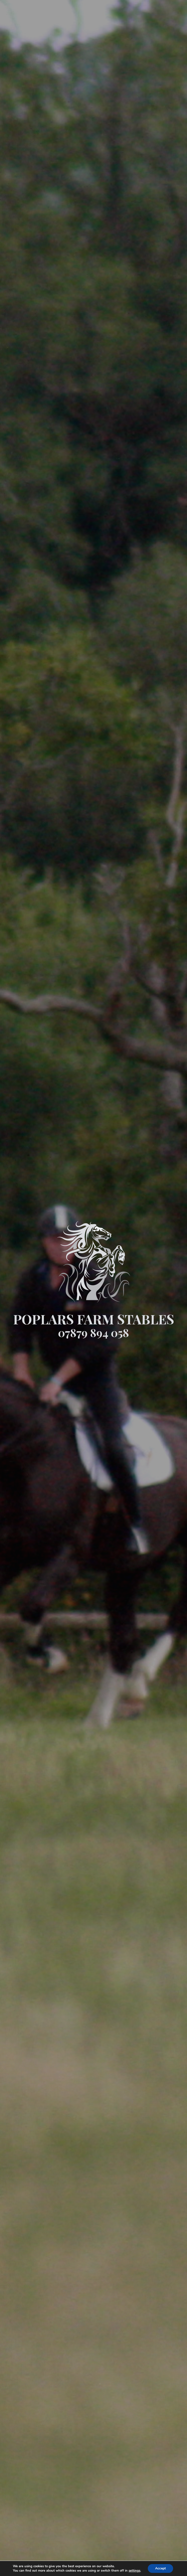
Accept (162, 2568)
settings (135, 2570)
